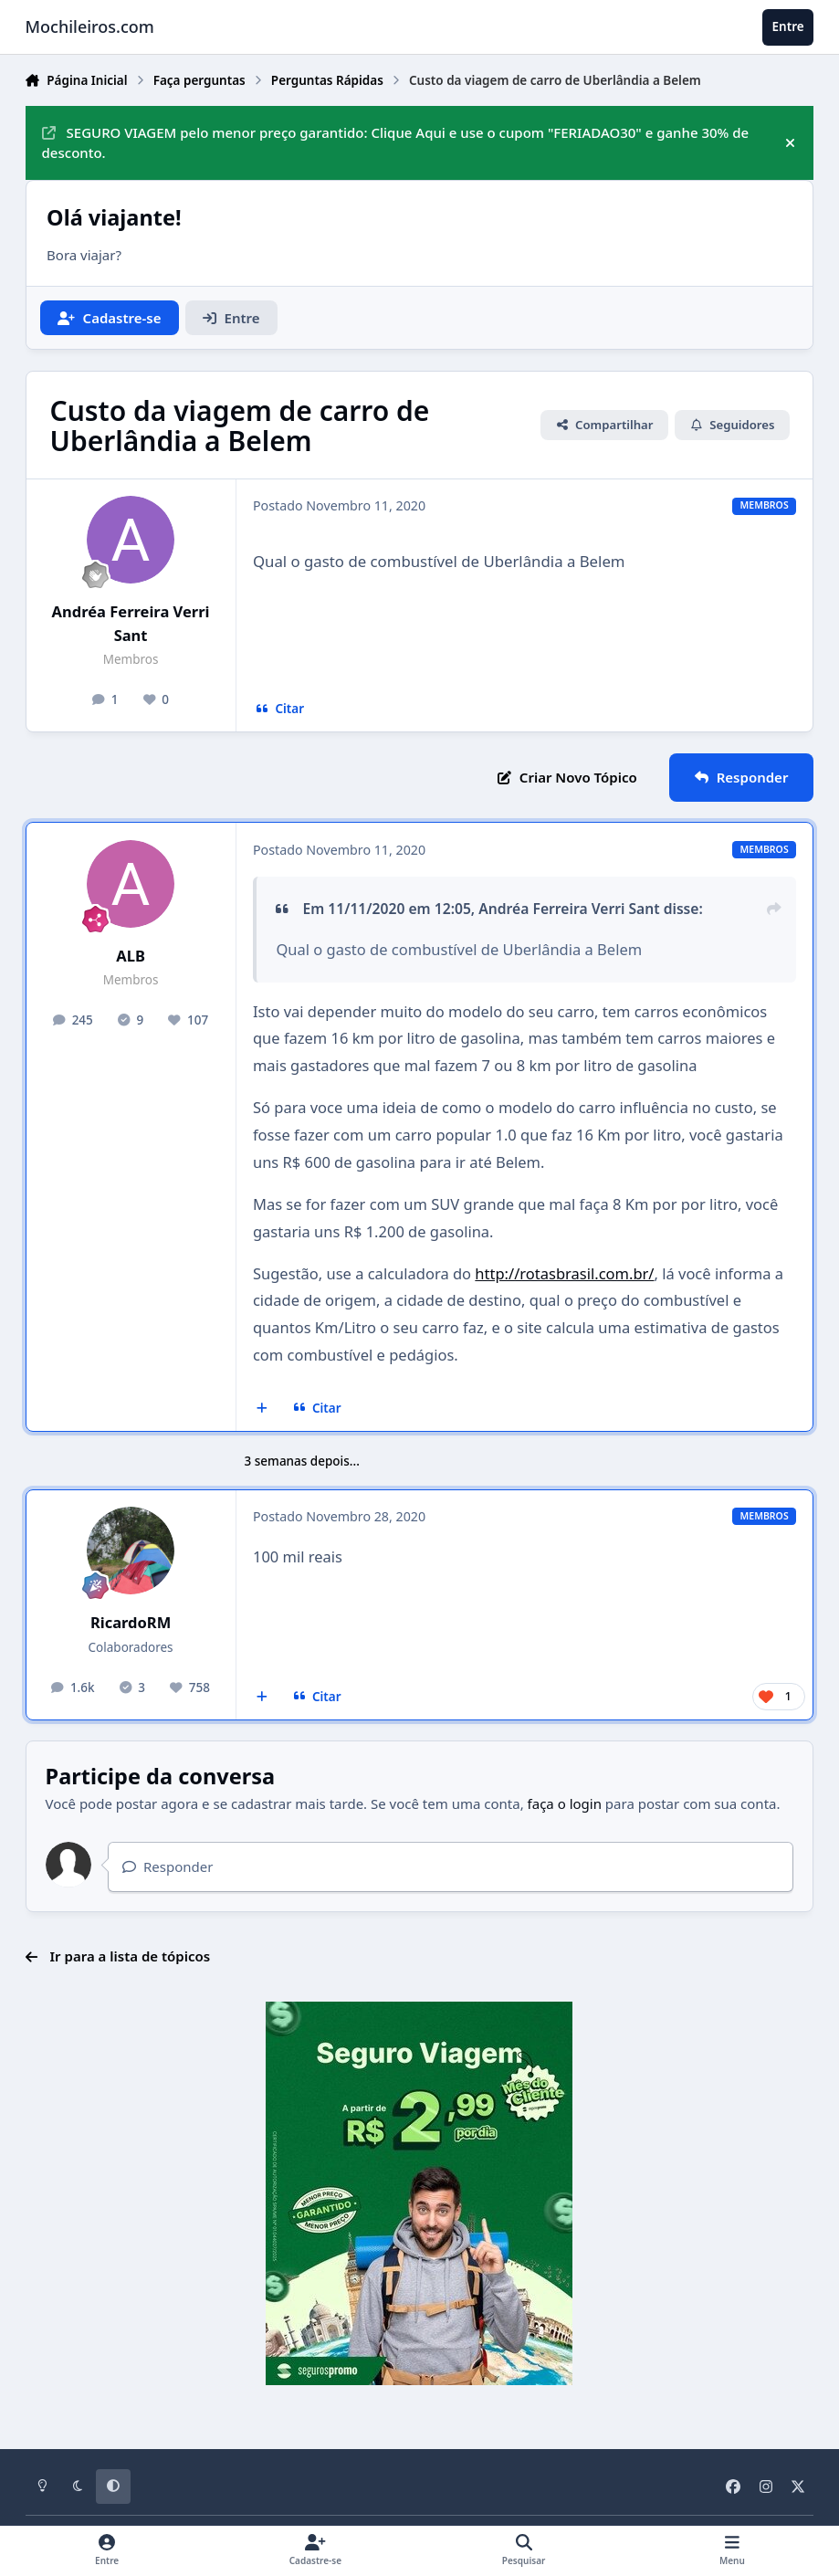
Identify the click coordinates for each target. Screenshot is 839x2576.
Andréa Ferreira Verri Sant (131, 623)
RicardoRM (130, 1622)
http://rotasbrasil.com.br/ (564, 1273)
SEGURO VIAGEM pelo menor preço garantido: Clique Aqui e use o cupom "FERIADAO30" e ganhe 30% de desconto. (396, 143)
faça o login (565, 1803)
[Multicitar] (262, 1408)
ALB (130, 955)
